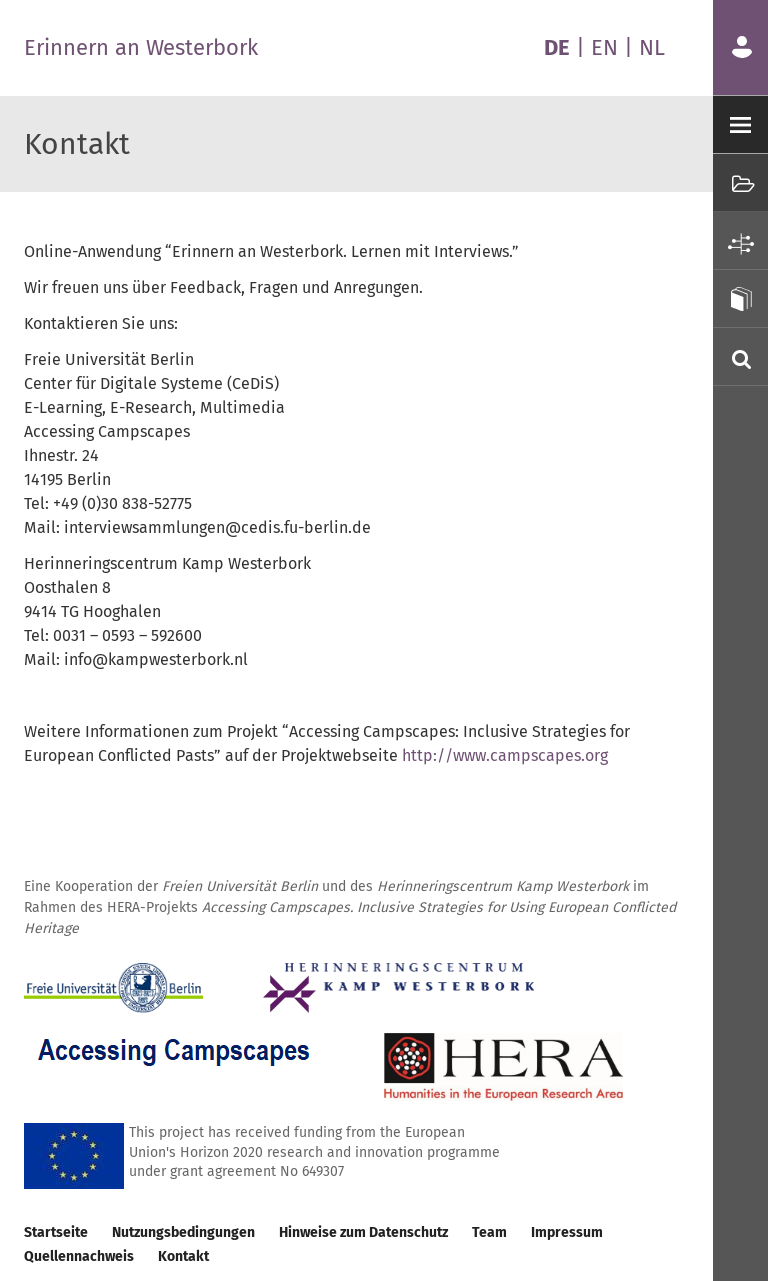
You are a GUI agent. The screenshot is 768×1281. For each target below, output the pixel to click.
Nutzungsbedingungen (183, 1232)
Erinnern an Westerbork (141, 47)
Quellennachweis (79, 1256)
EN (604, 47)
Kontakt (183, 1256)
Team (489, 1232)
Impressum (567, 1232)
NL (652, 47)
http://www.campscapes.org (505, 755)
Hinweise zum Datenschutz (363, 1232)
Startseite (56, 1232)
